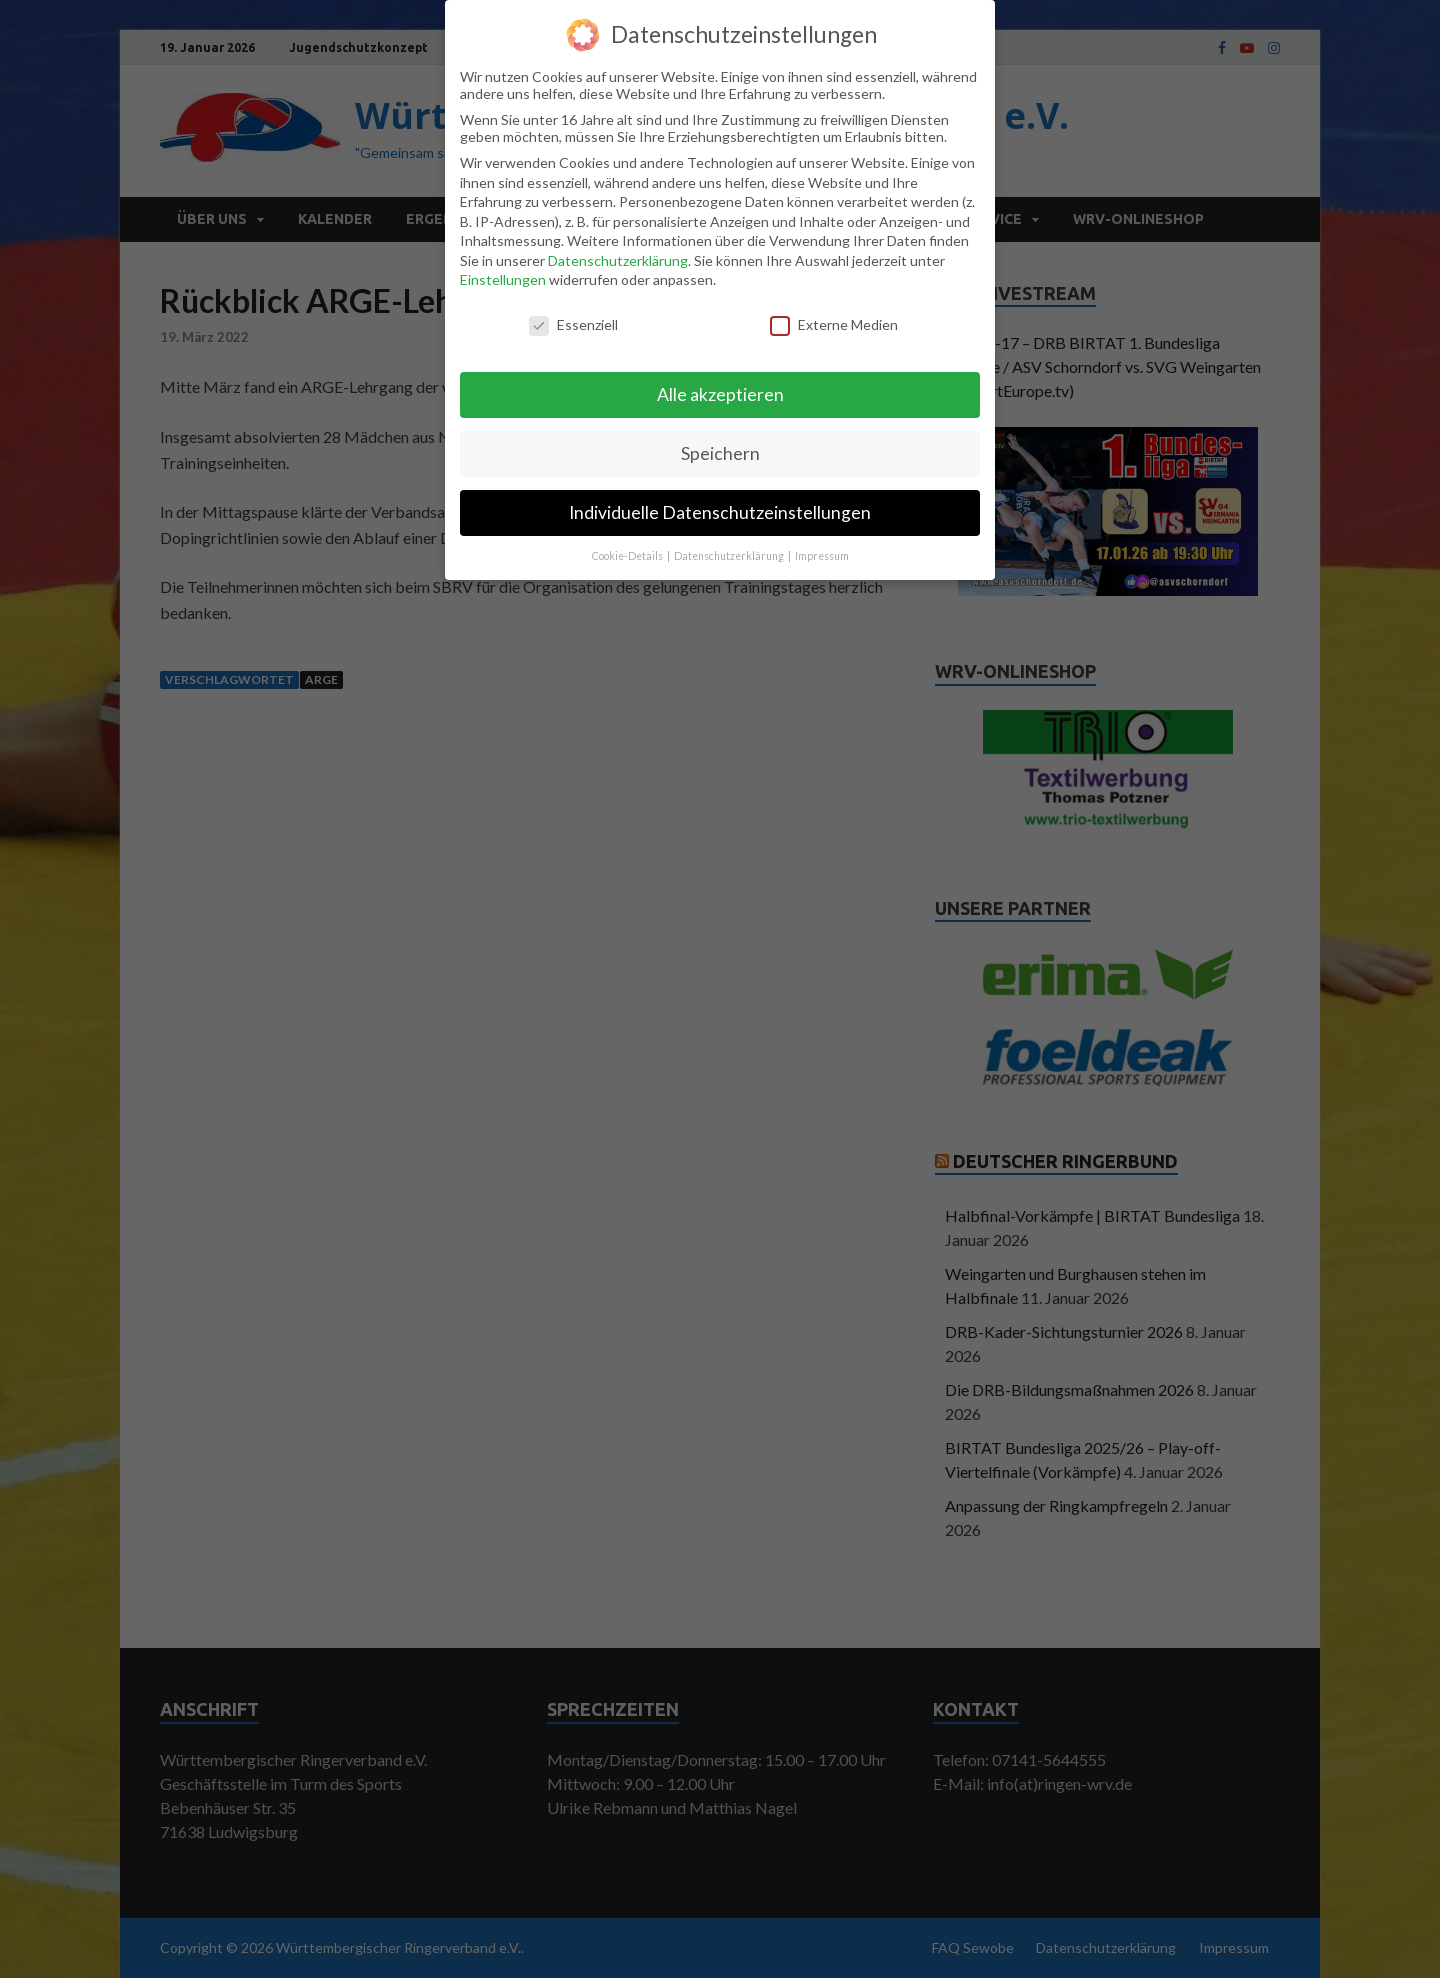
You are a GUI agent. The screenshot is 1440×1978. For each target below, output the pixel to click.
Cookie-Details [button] (628, 546)
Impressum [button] (822, 546)
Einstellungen (503, 270)
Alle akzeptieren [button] (720, 384)
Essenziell (573, 315)
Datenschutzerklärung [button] (730, 546)
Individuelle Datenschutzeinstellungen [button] (720, 502)
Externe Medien (834, 315)
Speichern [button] (720, 443)
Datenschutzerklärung (618, 250)
